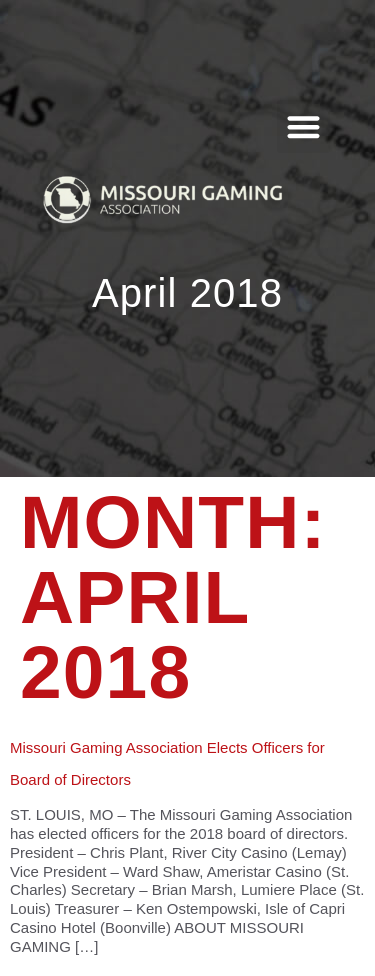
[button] (303, 126)
